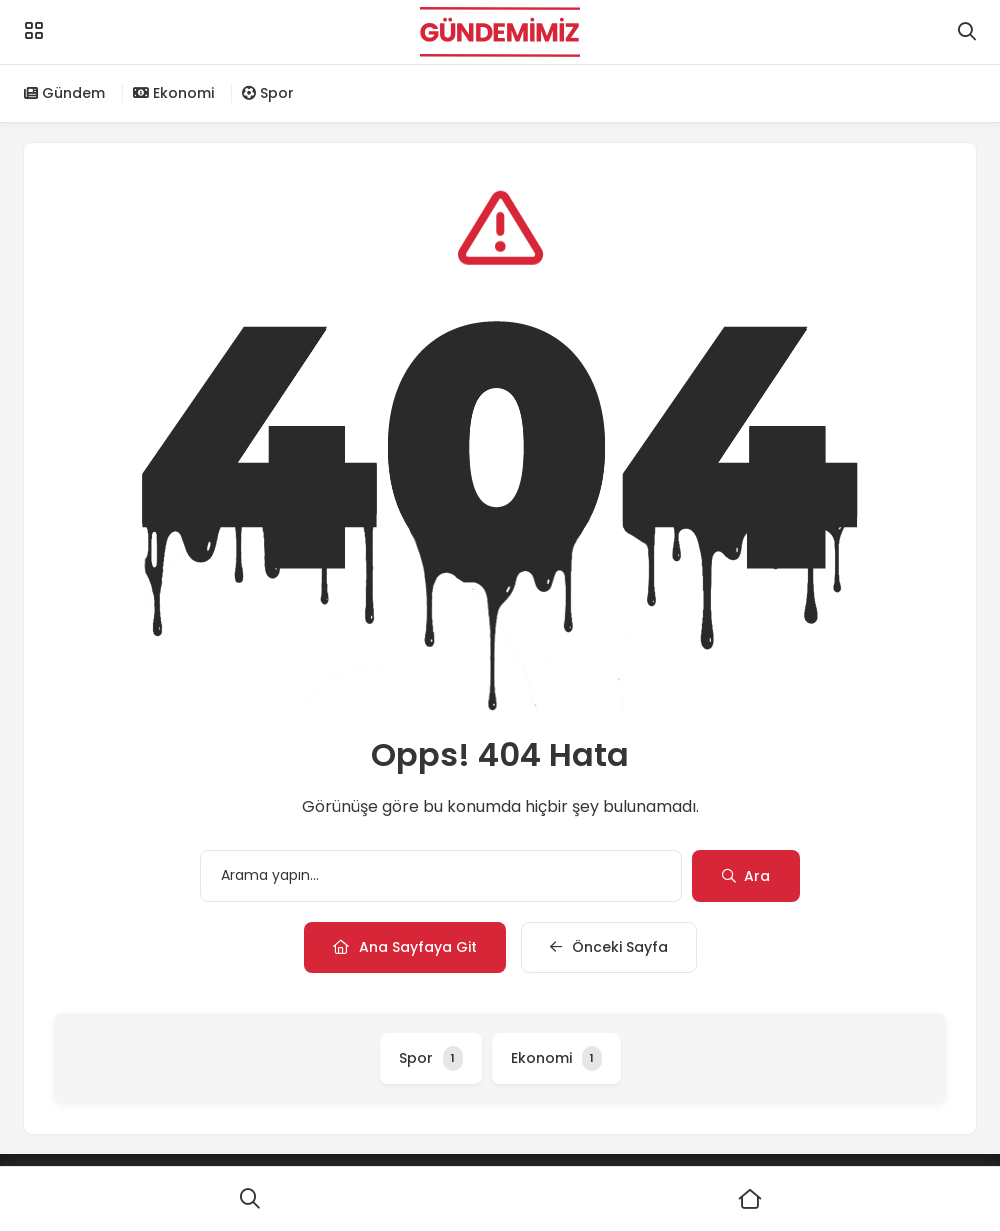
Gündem (64, 93)
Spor (268, 93)
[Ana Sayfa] (750, 1199)
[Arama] (967, 32)
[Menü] (34, 31)
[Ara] (250, 1199)
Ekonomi (173, 93)
